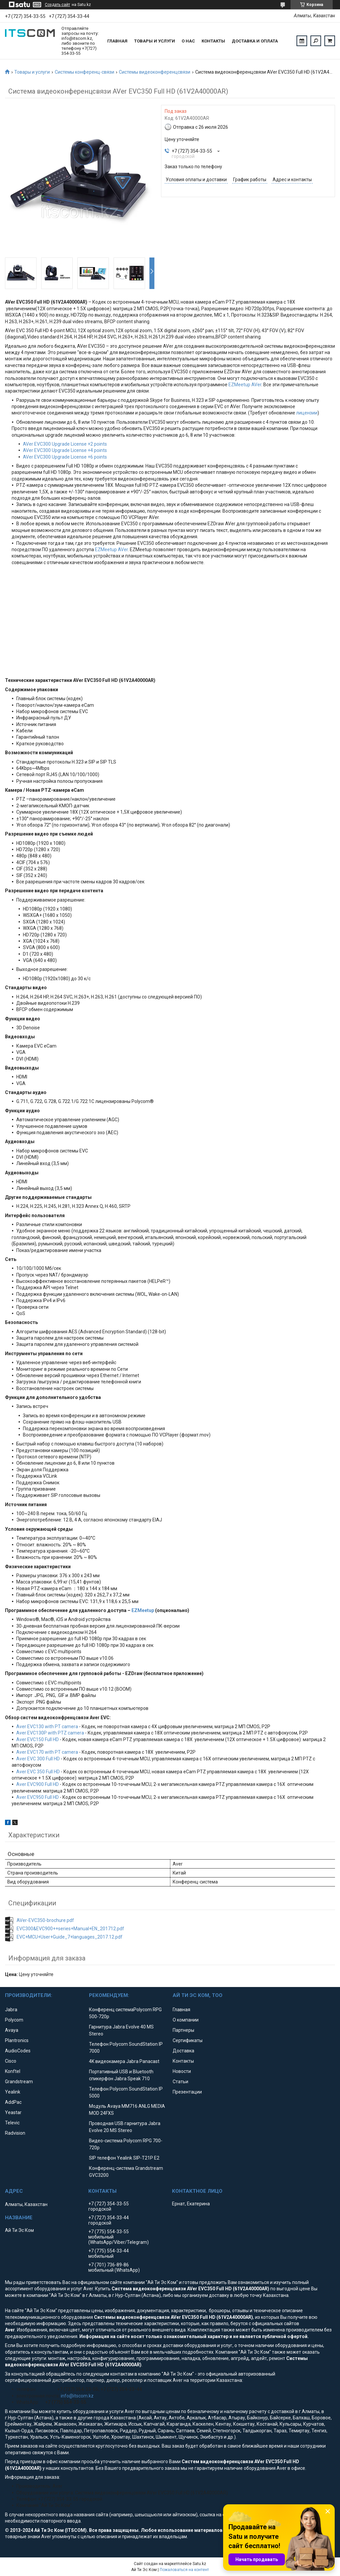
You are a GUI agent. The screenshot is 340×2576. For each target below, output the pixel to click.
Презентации (187, 2092)
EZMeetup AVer (244, 384)
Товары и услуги (154, 40)
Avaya (11, 2030)
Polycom (14, 2020)
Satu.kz (199, 2563)
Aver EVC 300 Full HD (38, 1758)
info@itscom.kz (77, 2395)
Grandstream (19, 2081)
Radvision (15, 2133)
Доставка (183, 2050)
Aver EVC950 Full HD (37, 1797)
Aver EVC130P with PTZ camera (50, 1732)
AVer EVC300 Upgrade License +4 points (65, 450)
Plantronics (17, 2040)
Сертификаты (188, 2040)
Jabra (11, 2009)
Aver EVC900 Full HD (37, 1784)
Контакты (213, 40)
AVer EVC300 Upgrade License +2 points (65, 444)
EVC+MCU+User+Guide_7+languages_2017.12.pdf (70, 1937)
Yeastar (13, 2112)
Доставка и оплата (255, 40)
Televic (12, 2122)
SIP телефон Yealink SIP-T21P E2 (124, 2158)
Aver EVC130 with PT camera (47, 1726)
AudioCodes (18, 2050)
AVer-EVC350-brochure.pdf (45, 1920)
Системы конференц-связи (84, 72)
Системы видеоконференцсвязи (154, 72)
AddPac (13, 2102)
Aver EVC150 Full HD (37, 1739)
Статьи (180, 2081)
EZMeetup (142, 1610)
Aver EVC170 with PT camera (47, 1752)
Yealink (12, 2092)
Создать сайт (57, 4)
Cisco (10, 2061)
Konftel (12, 2071)
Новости (182, 2071)
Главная (117, 40)
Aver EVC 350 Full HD (38, 1771)
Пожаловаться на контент (184, 2569)
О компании (186, 2020)
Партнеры (183, 2030)
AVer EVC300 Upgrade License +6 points (65, 457)
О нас (188, 40)
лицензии (306, 412)
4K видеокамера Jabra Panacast (124, 2061)
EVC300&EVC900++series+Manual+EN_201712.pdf (70, 1928)
